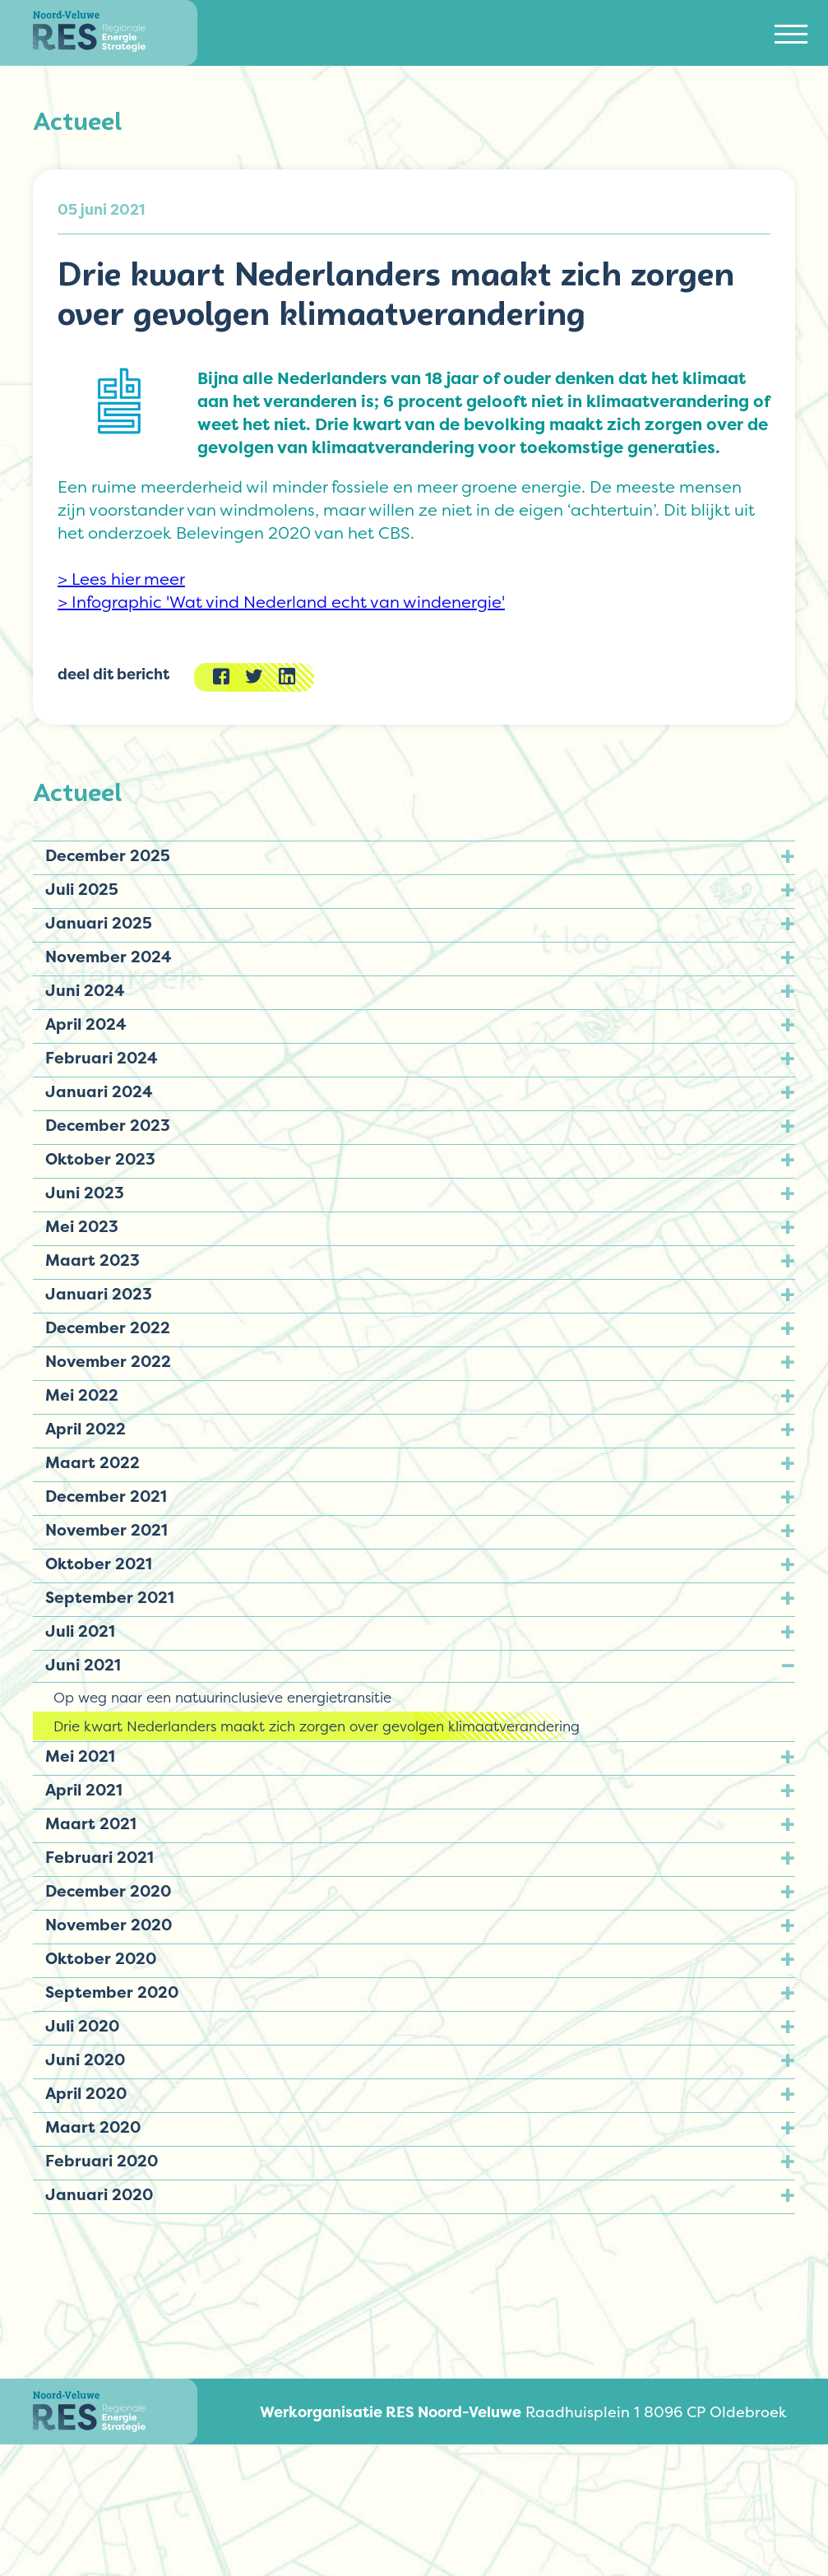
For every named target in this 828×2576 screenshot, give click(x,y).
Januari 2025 (98, 923)
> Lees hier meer (121, 579)
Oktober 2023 (100, 1159)
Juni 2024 (85, 990)
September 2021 (109, 1597)
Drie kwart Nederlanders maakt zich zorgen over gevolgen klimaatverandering (316, 1726)
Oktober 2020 (100, 1958)
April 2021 (84, 1789)
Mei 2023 (81, 1226)
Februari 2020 (101, 2160)
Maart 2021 (90, 1823)
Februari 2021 (99, 1857)
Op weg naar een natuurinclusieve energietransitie (222, 1697)
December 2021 (106, 1496)
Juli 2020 (82, 2025)
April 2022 (85, 1428)
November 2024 (108, 956)
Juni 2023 (84, 1192)
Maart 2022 (92, 1462)
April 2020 (86, 2093)
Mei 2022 (81, 1395)
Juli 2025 (81, 889)
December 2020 (108, 1891)
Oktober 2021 (98, 1563)
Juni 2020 (85, 2059)
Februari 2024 (101, 1057)
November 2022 (108, 1361)
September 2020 (111, 1992)
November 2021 (106, 1530)
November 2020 (108, 1924)
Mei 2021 (80, 1756)
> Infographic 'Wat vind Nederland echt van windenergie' (281, 602)
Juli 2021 (80, 1631)
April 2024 (86, 1024)
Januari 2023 (98, 1293)
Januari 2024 (99, 1091)
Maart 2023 (92, 1260)
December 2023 (107, 1125)
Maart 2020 (93, 2127)
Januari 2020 (99, 2194)
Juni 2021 (83, 1664)
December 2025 (107, 855)
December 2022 (107, 1327)
